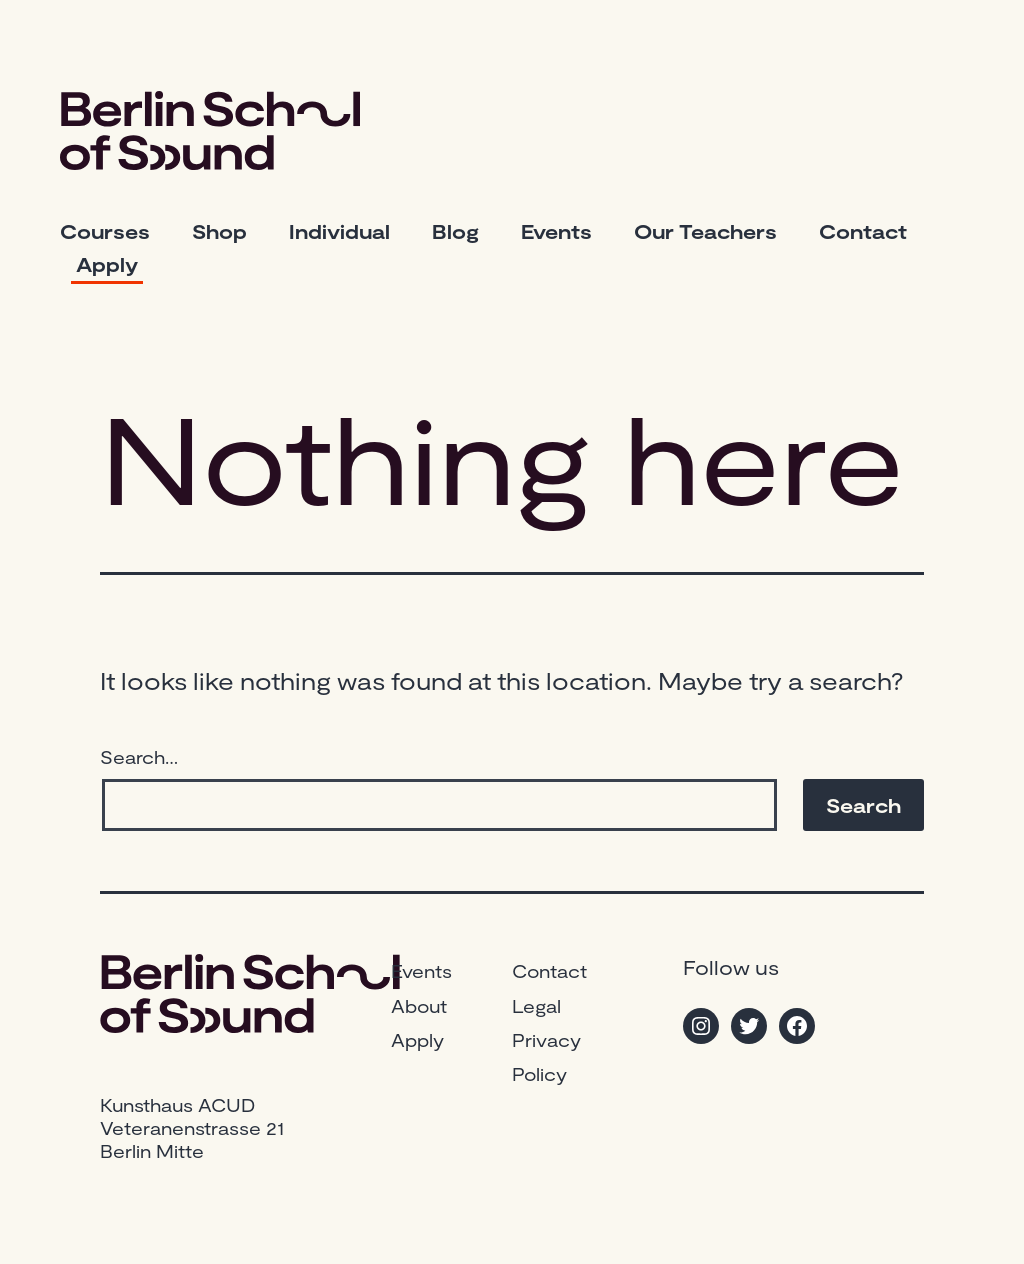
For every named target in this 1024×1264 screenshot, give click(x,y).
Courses (105, 231)
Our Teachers (705, 231)
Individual (339, 231)
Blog (455, 231)
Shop (219, 231)
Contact (863, 231)
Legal (536, 1006)
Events (556, 231)
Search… (139, 757)
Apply (107, 264)
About (419, 1006)
